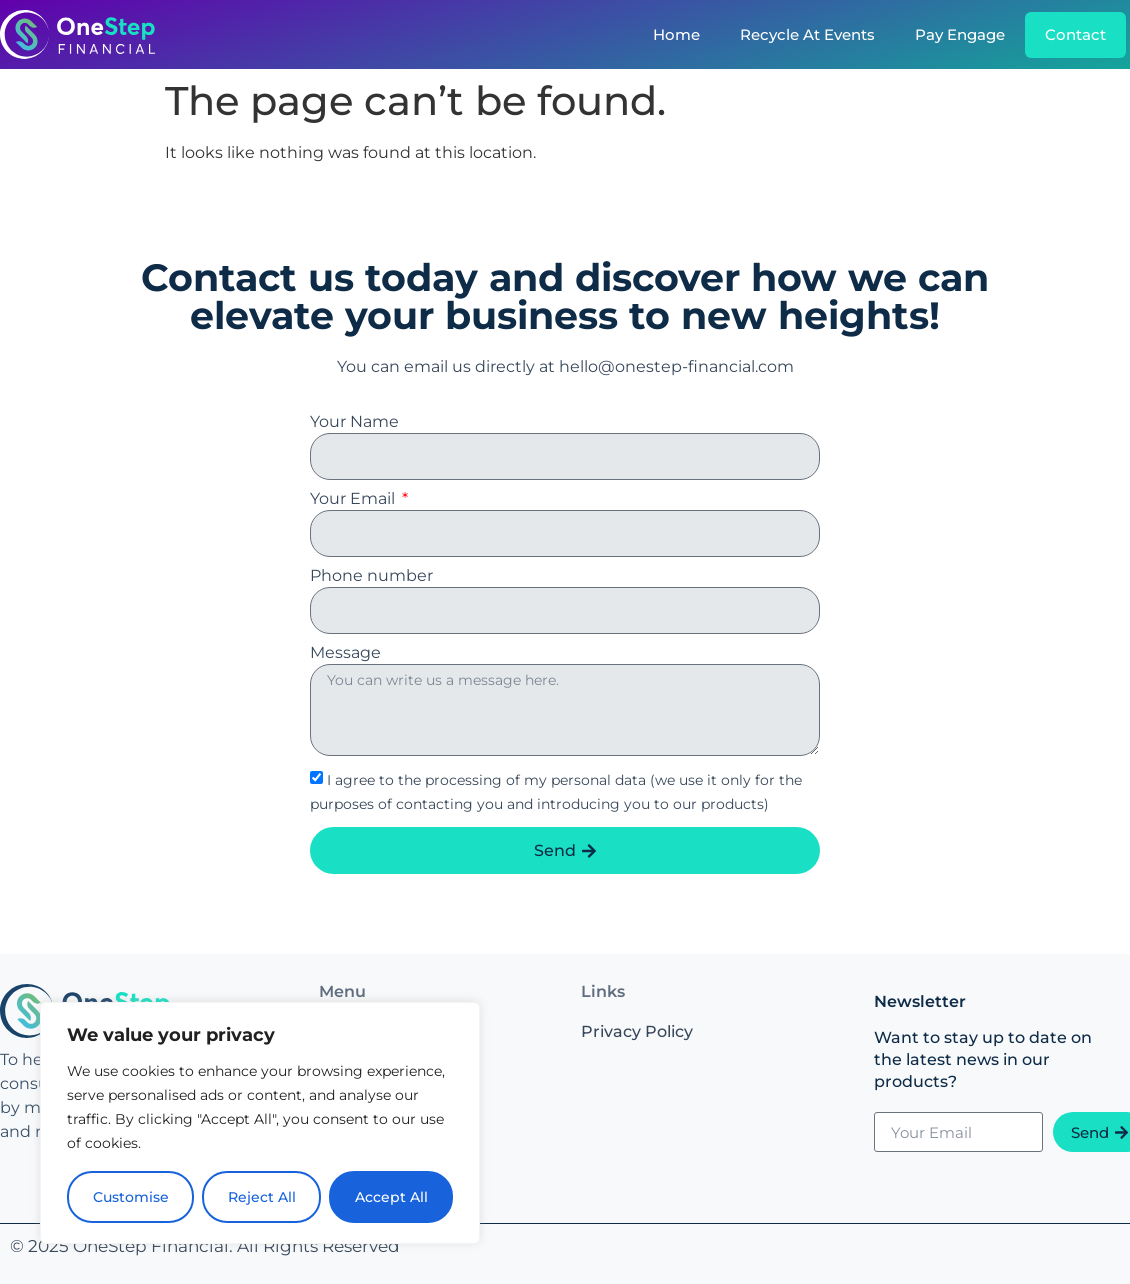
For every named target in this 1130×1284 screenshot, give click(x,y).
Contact (1075, 34)
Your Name (354, 422)
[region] (260, 1123)
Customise (131, 1197)
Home (676, 34)
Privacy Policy (637, 1031)
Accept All (391, 1197)
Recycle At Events (807, 34)
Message (345, 653)
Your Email (354, 499)
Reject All (262, 1197)
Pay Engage (960, 34)
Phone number (371, 576)
